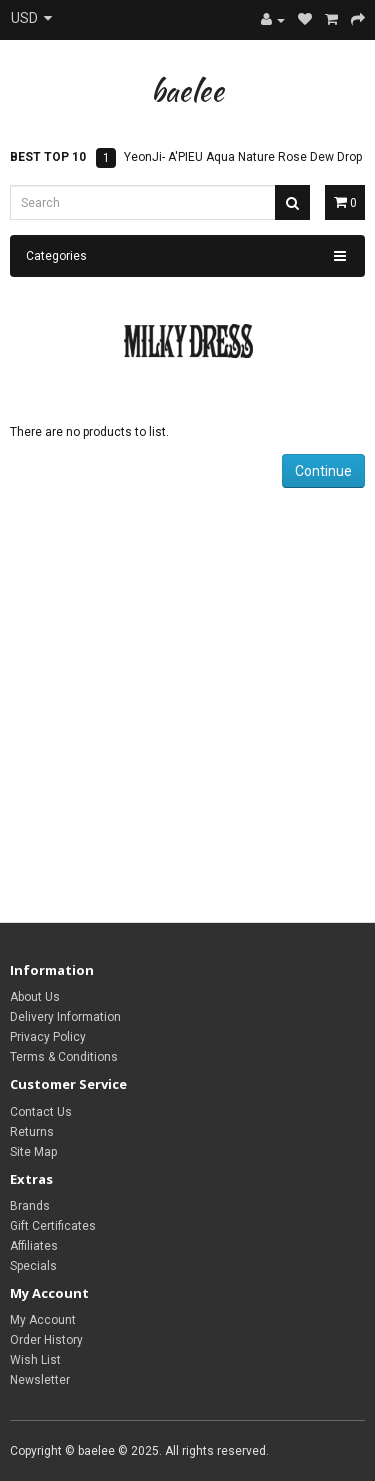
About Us (35, 997)
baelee (187, 90)
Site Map (33, 1152)
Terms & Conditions (64, 1057)
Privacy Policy (48, 1037)
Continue (323, 471)
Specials (33, 1266)
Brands (30, 1206)
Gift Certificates (53, 1226)
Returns (32, 1132)
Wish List (35, 1360)
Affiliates (34, 1246)
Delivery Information (65, 1017)
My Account (43, 1320)
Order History (46, 1340)
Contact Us (41, 1112)
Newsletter (40, 1380)
